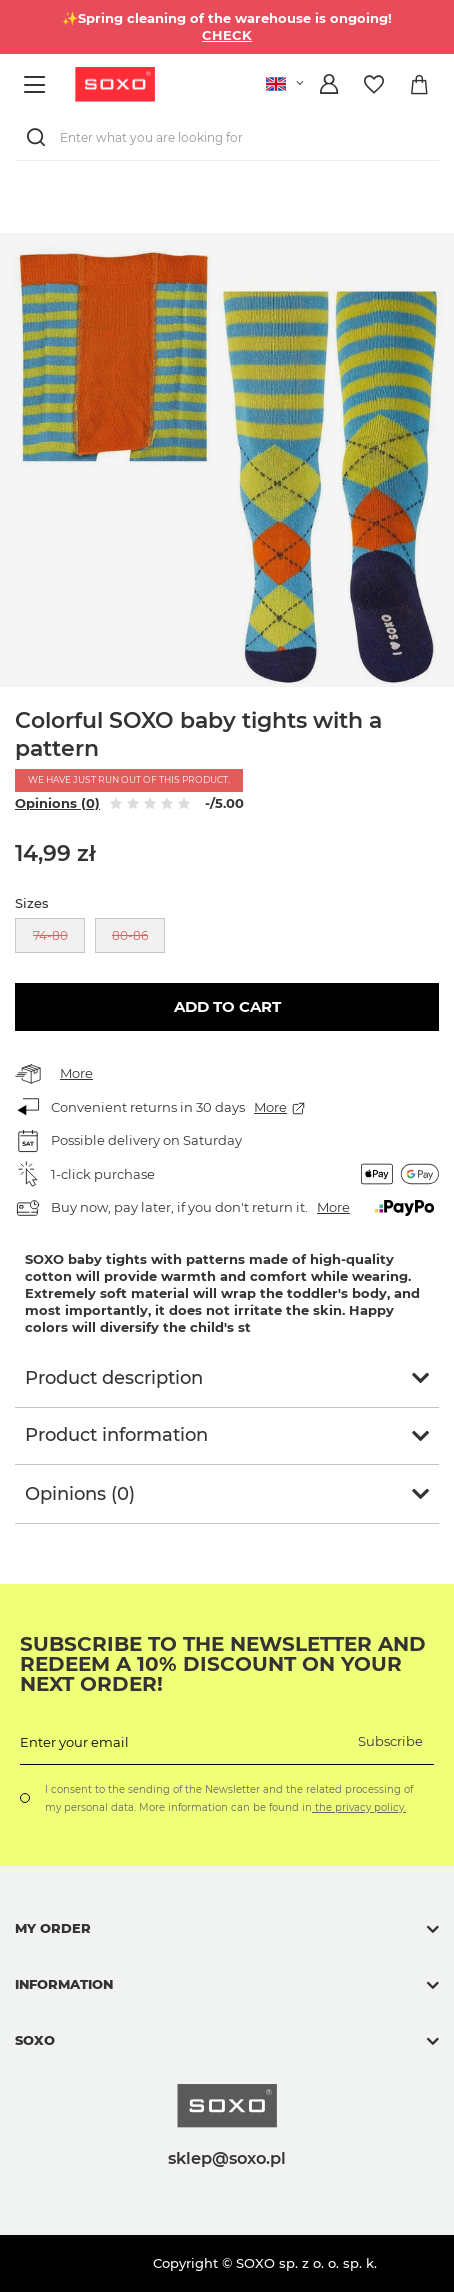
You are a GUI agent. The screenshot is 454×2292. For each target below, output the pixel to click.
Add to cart (227, 1006)
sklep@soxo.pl (227, 2158)
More (76, 1073)
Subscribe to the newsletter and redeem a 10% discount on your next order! (223, 1664)
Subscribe (390, 1741)
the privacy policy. (359, 1807)
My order (53, 1928)
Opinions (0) (57, 803)
